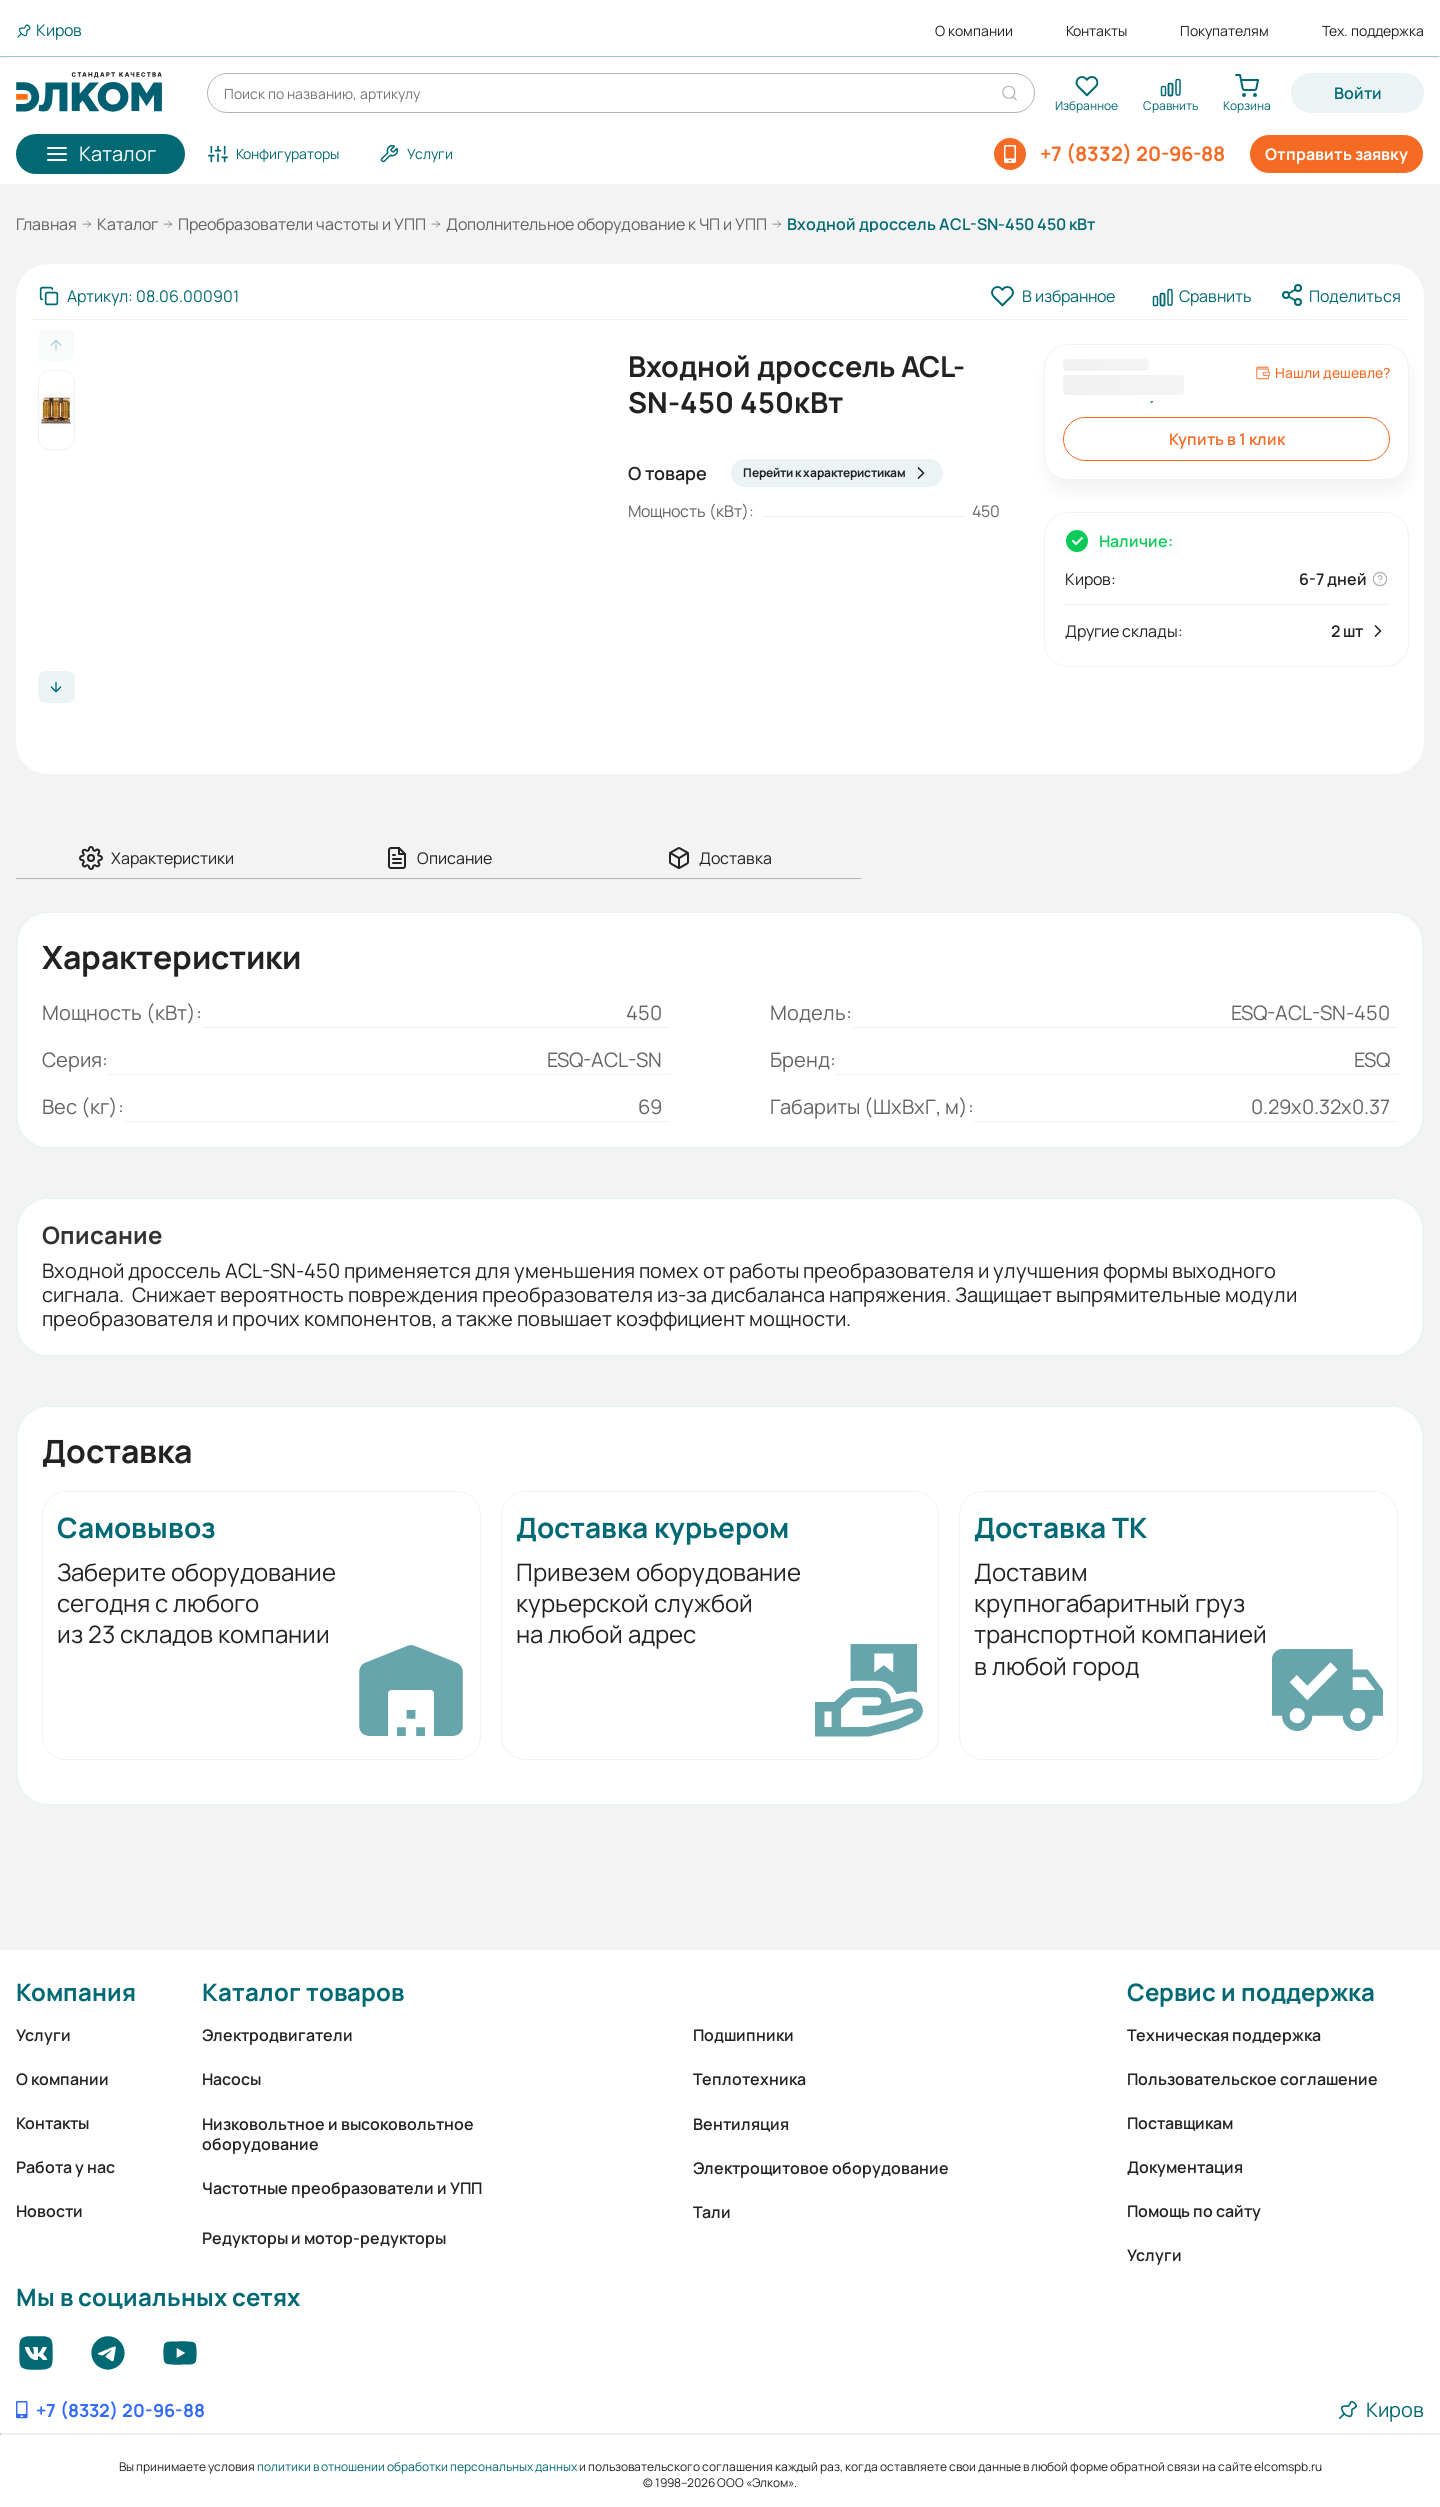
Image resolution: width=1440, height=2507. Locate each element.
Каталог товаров (303, 1991)
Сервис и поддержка (1251, 1991)
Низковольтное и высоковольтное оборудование (338, 2134)
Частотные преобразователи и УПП (342, 2188)
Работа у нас (65, 2167)
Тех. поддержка (1373, 31)
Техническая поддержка (1224, 2035)
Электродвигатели (277, 2035)
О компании (974, 31)
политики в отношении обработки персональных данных (417, 2466)
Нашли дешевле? (1322, 373)
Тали (712, 2212)
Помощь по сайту (1194, 2211)
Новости (49, 2211)
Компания (76, 1991)
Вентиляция (741, 2124)
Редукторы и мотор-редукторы (324, 2238)
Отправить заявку (1336, 154)
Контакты (1096, 31)
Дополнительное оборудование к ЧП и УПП (606, 224)
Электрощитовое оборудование (821, 2168)
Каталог (127, 224)
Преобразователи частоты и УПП (302, 224)
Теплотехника (749, 2079)
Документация (1185, 2167)
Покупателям (1224, 31)
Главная (46, 224)
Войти (1358, 93)
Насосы (231, 2079)
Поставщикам (1180, 2123)
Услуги (43, 2035)
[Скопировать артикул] (139, 296)
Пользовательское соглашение (1252, 2079)
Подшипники (743, 2035)
